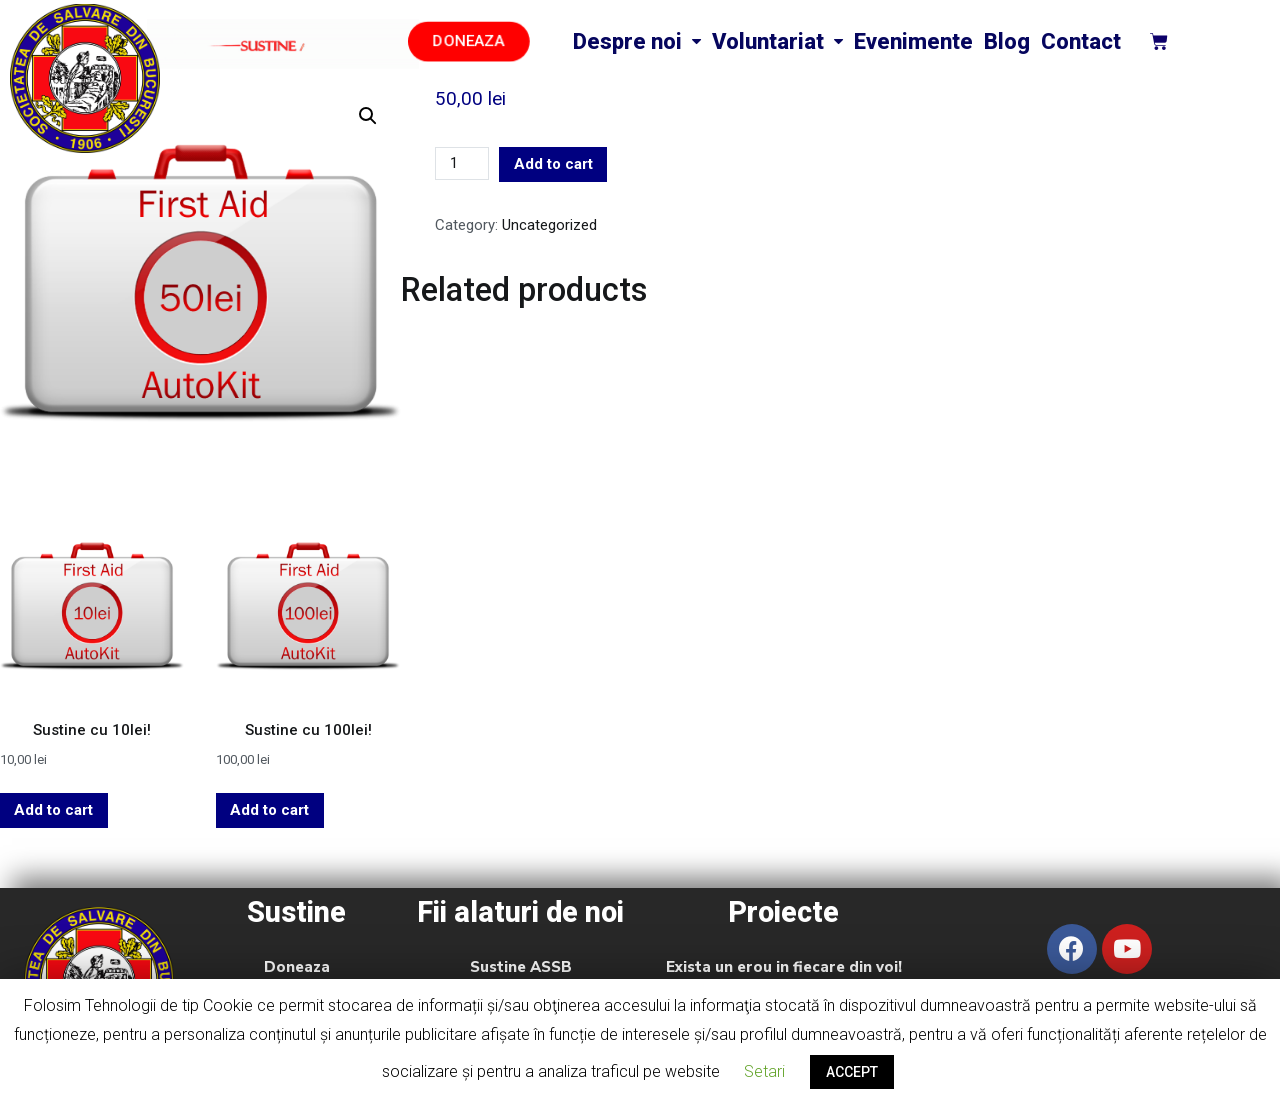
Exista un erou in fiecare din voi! (784, 967)
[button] (468, 41)
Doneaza (297, 967)
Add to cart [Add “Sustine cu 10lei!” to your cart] (53, 810)
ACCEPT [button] (852, 1072)
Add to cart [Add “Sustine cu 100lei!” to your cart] (269, 810)
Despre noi (637, 41)
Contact (1081, 41)
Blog (1007, 41)
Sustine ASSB (521, 967)
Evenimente (913, 41)
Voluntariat (777, 41)
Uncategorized (549, 225)
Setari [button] (764, 1071)
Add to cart (553, 164)
